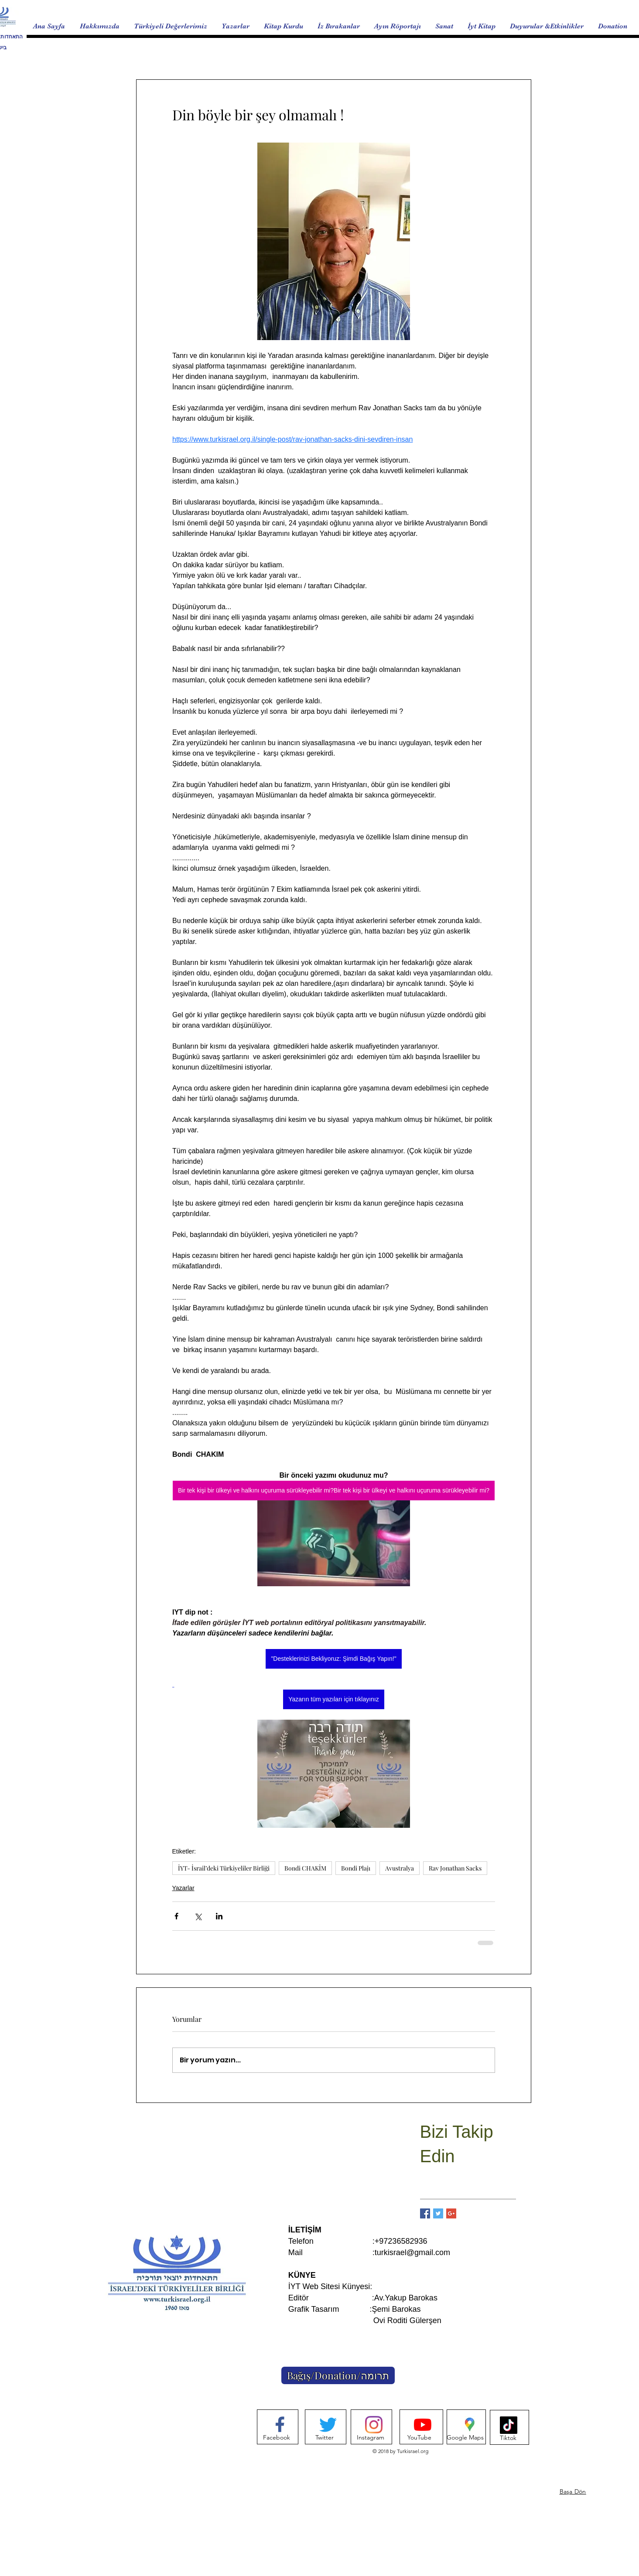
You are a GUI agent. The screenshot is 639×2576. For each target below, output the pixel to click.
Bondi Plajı (355, 1868)
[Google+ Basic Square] (451, 2213)
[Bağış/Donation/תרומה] (338, 2375)
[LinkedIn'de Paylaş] (219, 1916)
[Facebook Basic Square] (425, 2213)
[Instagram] (370, 2437)
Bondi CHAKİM (305, 1868)
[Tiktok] (508, 2438)
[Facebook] (277, 2437)
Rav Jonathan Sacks (455, 1868)
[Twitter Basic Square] (438, 2213)
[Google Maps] (465, 2437)
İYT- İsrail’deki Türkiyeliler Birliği (224, 1868)
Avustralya (399, 1868)
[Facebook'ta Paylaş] (176, 1916)
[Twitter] (325, 2437)
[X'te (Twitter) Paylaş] (198, 1916)
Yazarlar (183, 1887)
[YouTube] (419, 2437)
